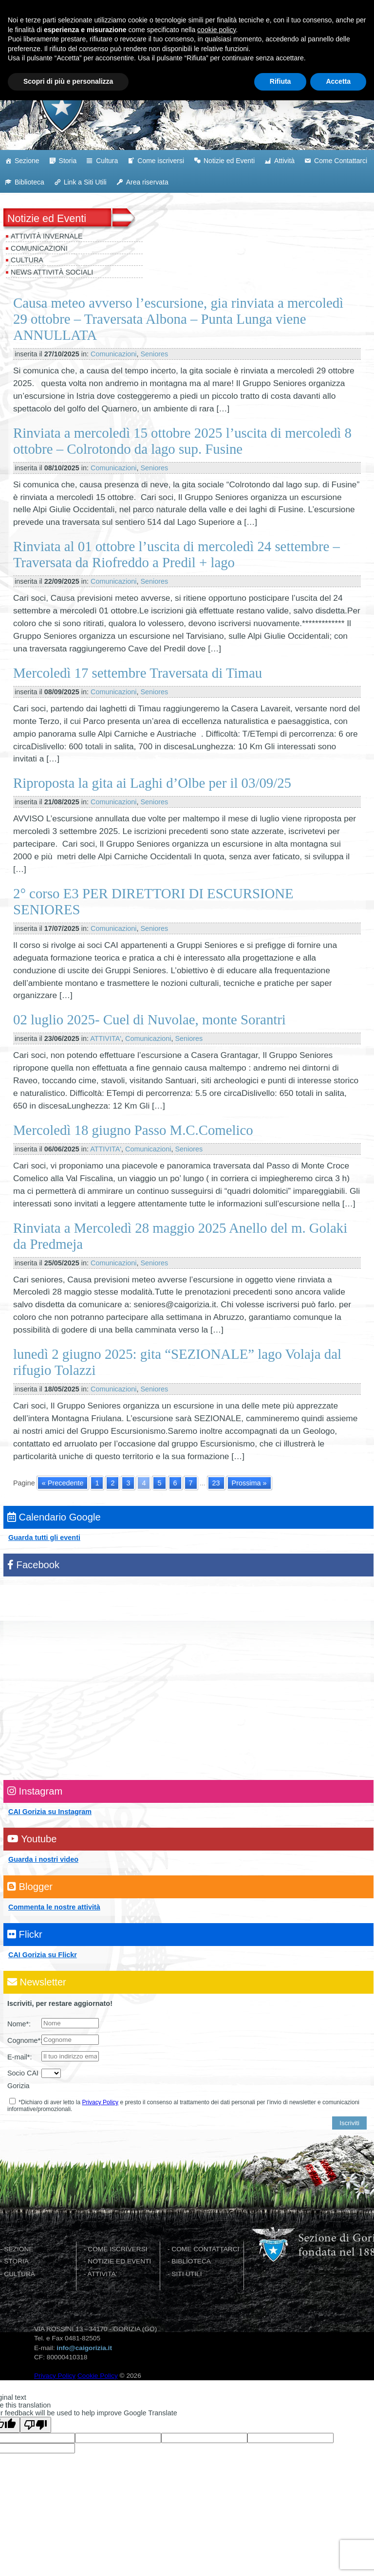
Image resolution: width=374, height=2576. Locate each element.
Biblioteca (29, 182)
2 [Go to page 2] (112, 1483)
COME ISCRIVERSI (117, 2249)
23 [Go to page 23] (216, 1483)
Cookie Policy (97, 2375)
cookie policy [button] (216, 2505)
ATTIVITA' (105, 1038)
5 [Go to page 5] (159, 1483)
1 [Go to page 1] (97, 1483)
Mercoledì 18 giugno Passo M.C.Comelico (133, 1130)
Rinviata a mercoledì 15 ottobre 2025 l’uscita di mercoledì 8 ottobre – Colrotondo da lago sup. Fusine (182, 441)
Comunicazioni (39, 248)
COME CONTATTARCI (205, 2249)
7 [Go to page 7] (191, 1483)
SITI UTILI (186, 2274)
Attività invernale (47, 236)
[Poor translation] (35, 2425)
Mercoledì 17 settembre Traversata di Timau (137, 673)
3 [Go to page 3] (128, 1483)
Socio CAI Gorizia (22, 2079)
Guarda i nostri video (43, 1859)
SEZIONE (18, 2249)
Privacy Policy (100, 2102)
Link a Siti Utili (85, 182)
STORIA (16, 2261)
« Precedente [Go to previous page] (63, 1483)
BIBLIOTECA (191, 2261)
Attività (284, 161)
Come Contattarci (340, 161)
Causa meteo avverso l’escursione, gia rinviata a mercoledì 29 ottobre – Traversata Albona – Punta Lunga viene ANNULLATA (178, 319)
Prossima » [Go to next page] (249, 1483)
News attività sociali (52, 272)
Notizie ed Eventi (229, 161)
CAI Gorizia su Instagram (50, 1812)
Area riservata (147, 182)
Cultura (107, 161)
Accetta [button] (338, 2557)
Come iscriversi (160, 161)
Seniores (154, 354)
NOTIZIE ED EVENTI (119, 2261)
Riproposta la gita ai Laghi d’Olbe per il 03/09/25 (152, 783)
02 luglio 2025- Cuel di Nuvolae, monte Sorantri (149, 1019)
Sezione (27, 161)
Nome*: (19, 2024)
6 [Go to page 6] (175, 1483)
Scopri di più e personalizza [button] (68, 2557)
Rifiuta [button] (280, 2557)
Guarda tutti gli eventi (44, 1537)
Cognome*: (24, 2040)
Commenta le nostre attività (54, 1907)
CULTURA (19, 2274)
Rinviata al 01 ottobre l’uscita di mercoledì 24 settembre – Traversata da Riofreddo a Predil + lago (176, 554)
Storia (68, 161)
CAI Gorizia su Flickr (42, 1955)
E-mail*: (19, 2057)
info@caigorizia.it (84, 2348)
